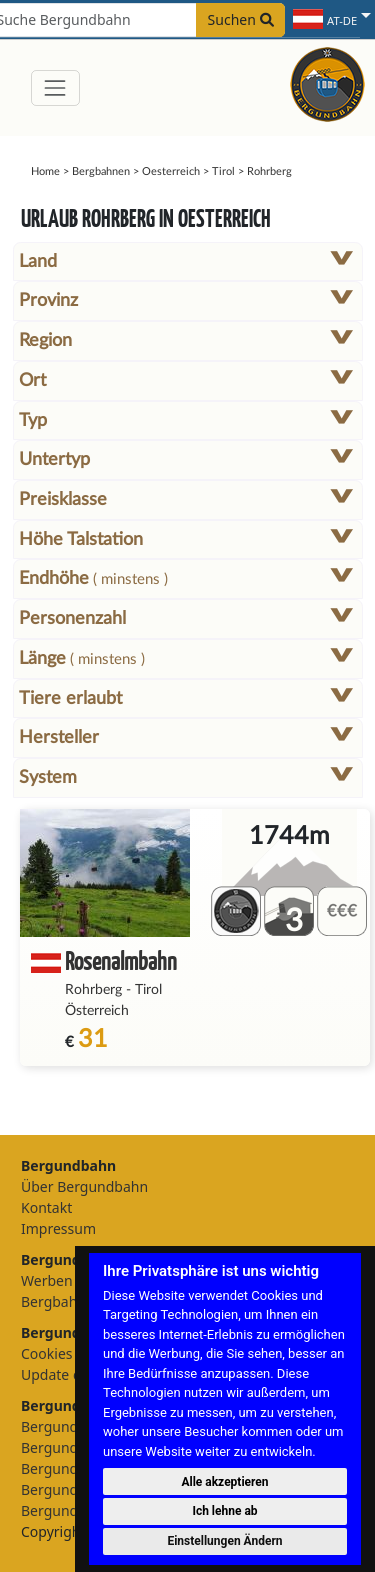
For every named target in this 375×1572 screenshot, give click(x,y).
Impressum (58, 1228)
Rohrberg (93, 990)
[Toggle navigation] (55, 87)
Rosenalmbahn (121, 960)
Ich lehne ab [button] (224, 1511)
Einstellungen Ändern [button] (224, 1541)
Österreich (97, 1011)
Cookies (46, 1353)
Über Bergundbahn (84, 1186)
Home (45, 171)
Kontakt (46, 1207)
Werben (47, 1280)
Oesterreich (171, 171)
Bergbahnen (101, 171)
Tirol (223, 171)
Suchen (241, 19)
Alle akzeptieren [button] (224, 1482)
